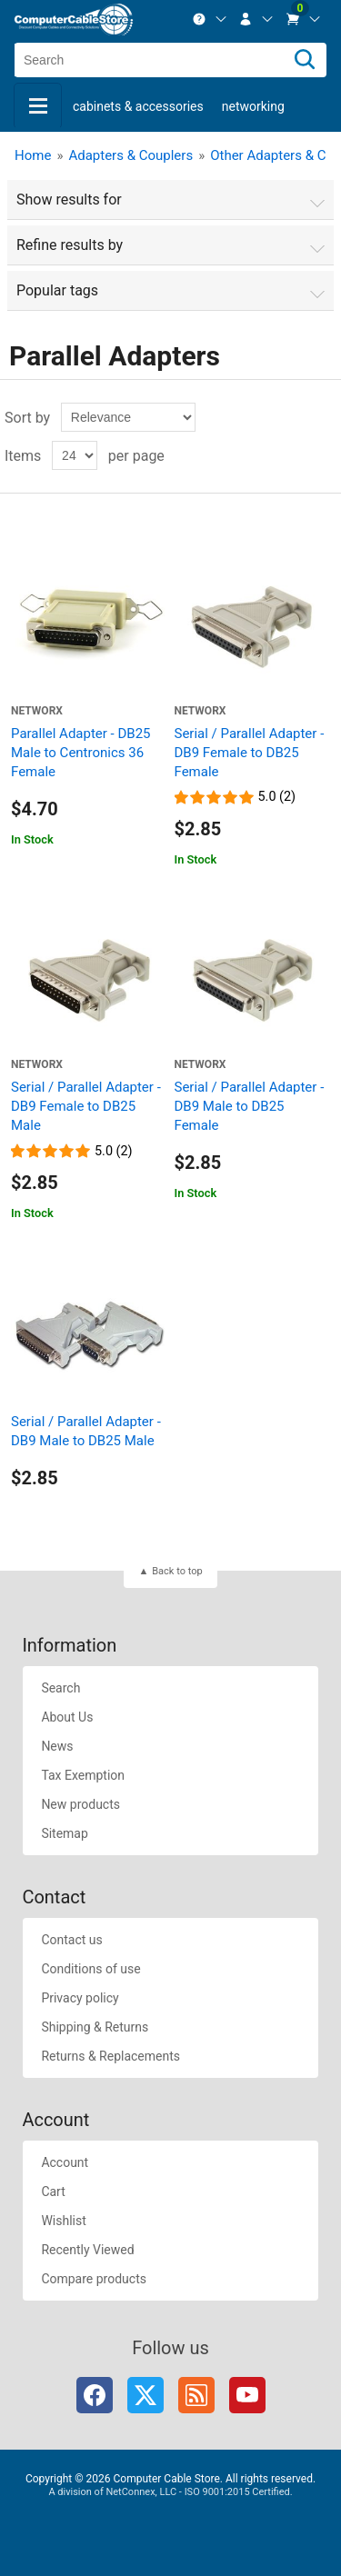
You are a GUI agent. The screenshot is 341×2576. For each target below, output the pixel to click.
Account (64, 2162)
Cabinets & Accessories (138, 106)
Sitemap (64, 1833)
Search (60, 1688)
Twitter (145, 2395)
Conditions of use (90, 1969)
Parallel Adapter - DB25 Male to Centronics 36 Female (81, 752)
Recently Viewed (87, 2249)
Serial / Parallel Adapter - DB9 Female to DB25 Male (86, 1106)
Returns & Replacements (110, 2056)
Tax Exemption (83, 1775)
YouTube (247, 2395)
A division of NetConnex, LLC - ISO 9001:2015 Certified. (170, 2492)
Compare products (93, 2278)
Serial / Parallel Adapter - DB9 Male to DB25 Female (250, 1106)
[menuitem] (210, 19)
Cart (53, 2191)
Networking (253, 106)
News (57, 1746)
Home (33, 155)
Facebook (94, 2395)
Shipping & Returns (94, 2027)
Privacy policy (79, 1998)
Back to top (177, 1571)
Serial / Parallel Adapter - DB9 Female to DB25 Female (250, 752)
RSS (196, 2395)
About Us (67, 1717)
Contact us (71, 1939)
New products (80, 1804)
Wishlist (63, 2220)
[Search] (305, 60)
